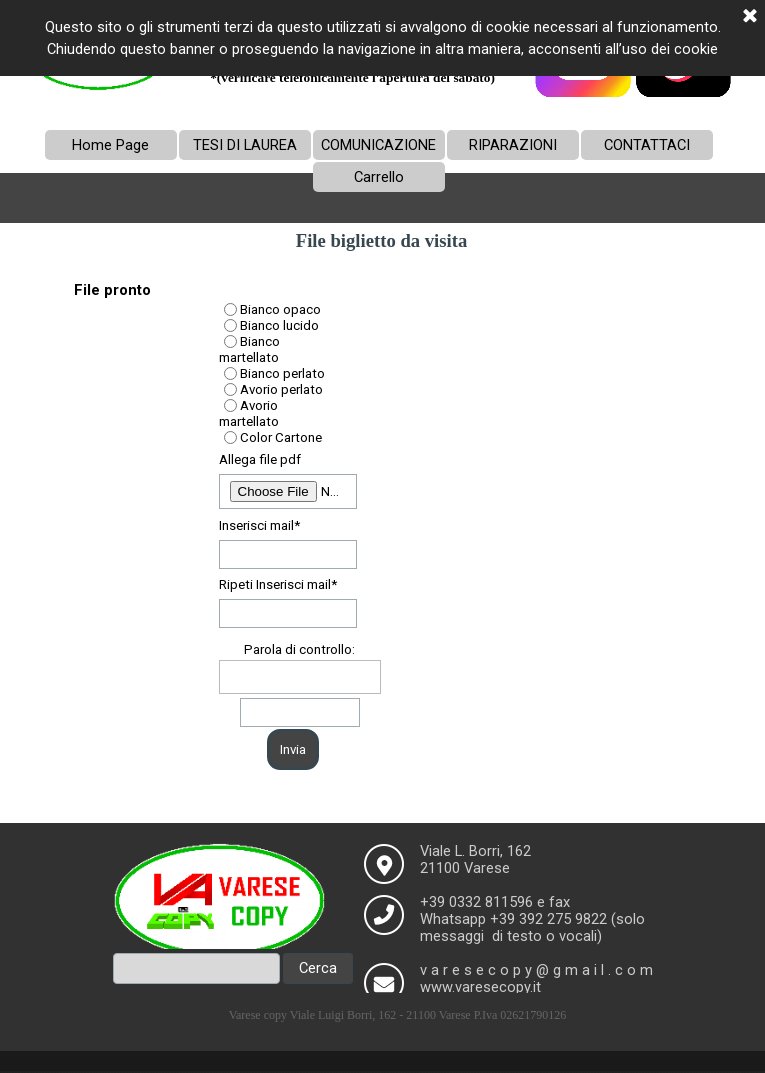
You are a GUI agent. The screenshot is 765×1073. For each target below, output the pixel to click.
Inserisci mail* (259, 525)
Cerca (318, 968)
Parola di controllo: (299, 649)
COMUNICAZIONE (378, 145)
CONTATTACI (647, 145)
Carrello (379, 177)
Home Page (110, 145)
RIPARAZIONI (513, 145)
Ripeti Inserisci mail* (278, 584)
